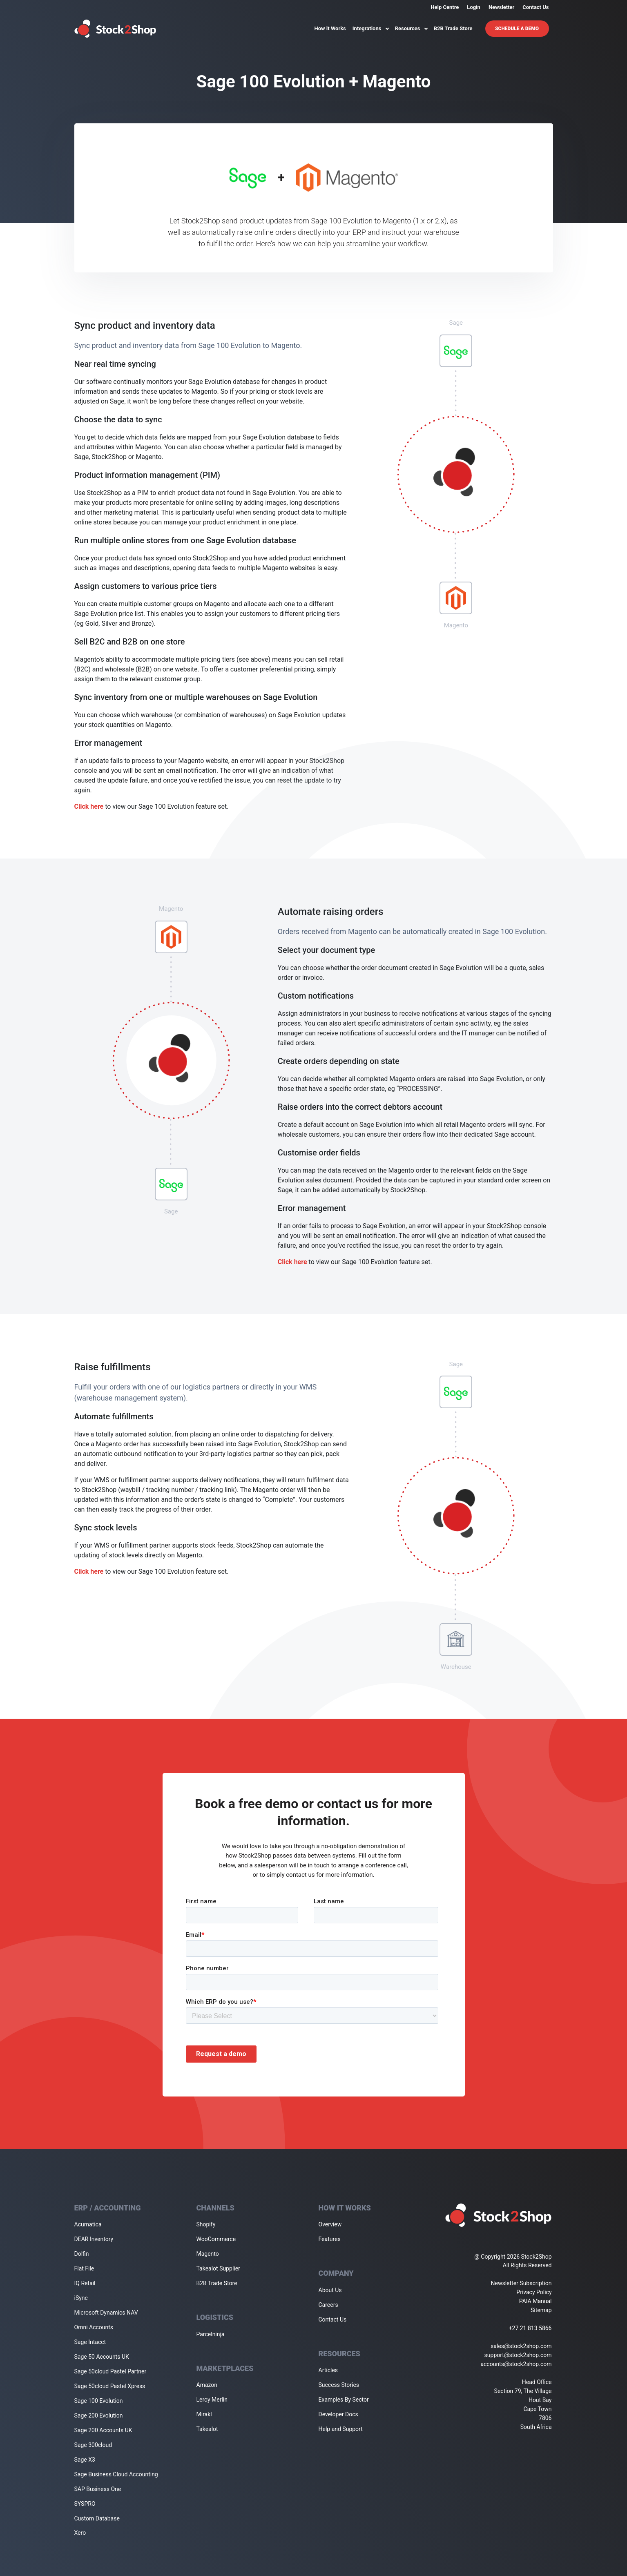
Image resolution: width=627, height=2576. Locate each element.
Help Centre (445, 7)
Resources (411, 28)
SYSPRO (85, 2503)
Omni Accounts (94, 2327)
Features (330, 2239)
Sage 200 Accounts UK (103, 2430)
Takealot (207, 2429)
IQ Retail (85, 2283)
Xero (80, 2532)
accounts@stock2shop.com (515, 2364)
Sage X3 (84, 2459)
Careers (328, 2305)
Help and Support (341, 2429)
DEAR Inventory (94, 2239)
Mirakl (204, 2414)
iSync (81, 2298)
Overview (330, 2224)
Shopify (206, 2224)
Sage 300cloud (93, 2445)
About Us (330, 2290)
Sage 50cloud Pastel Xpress (109, 2386)
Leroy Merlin (212, 2399)
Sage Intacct (90, 2342)
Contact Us (535, 7)
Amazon (207, 2385)
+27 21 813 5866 (530, 2328)
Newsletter (501, 7)
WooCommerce (216, 2239)
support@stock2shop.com (518, 2355)
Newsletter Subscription (521, 2283)
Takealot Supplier (218, 2268)
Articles (328, 2370)
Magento (207, 2253)
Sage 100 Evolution (98, 2401)
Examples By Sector (344, 2399)
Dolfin (81, 2253)
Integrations (370, 28)
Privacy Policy (533, 2292)
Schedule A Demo (517, 28)
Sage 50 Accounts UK (101, 2356)
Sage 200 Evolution (98, 2415)
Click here (89, 806)
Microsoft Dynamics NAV (106, 2312)
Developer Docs (338, 2414)
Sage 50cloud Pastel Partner (110, 2371)
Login (473, 7)
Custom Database (97, 2518)
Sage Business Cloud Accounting (116, 2474)
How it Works (330, 28)
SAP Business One (97, 2489)
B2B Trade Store (453, 28)
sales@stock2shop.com (521, 2346)
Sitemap (541, 2310)
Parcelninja (210, 2334)
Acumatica (88, 2224)
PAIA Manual (535, 2301)
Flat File (84, 2268)
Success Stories (339, 2385)
